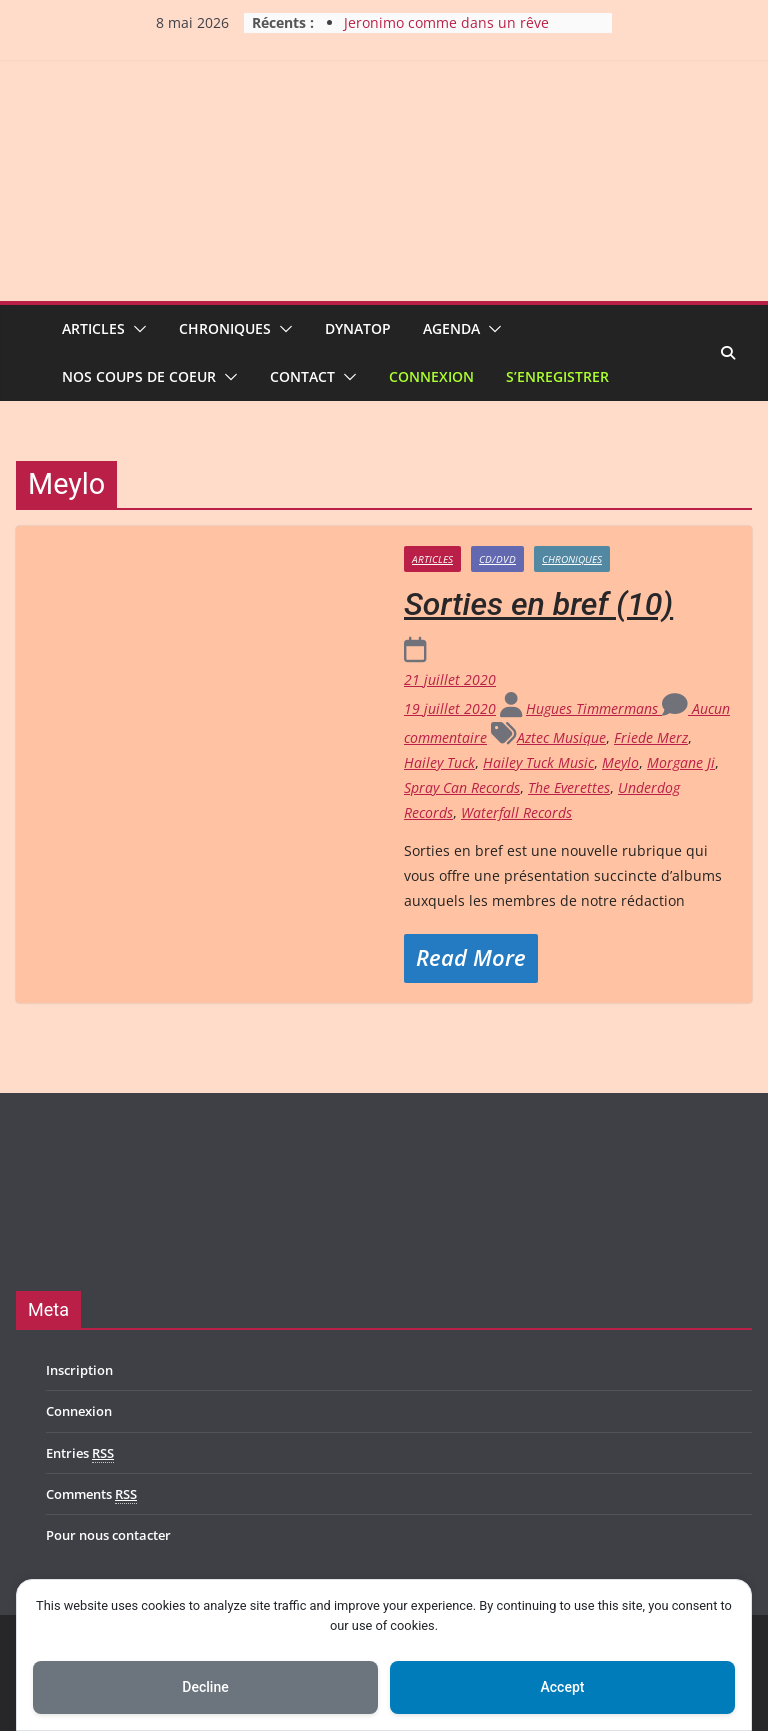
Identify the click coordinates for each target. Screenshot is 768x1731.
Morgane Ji (681, 762)
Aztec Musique (561, 737)
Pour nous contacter (108, 1535)
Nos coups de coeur (139, 376)
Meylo (620, 762)
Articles (93, 328)
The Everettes (569, 787)
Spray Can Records (462, 787)
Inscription (79, 1370)
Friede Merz (651, 737)
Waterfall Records (516, 812)
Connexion (431, 376)
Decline (205, 1687)
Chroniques (225, 328)
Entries (80, 1453)
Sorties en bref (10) (538, 604)
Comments (91, 1494)
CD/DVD (497, 559)
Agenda (451, 328)
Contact (302, 376)
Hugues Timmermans (594, 708)
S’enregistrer (557, 376)
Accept (563, 1687)
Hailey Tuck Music (538, 762)
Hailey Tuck (439, 762)
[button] (136, 329)
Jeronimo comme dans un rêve (446, 22)
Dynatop (358, 328)
